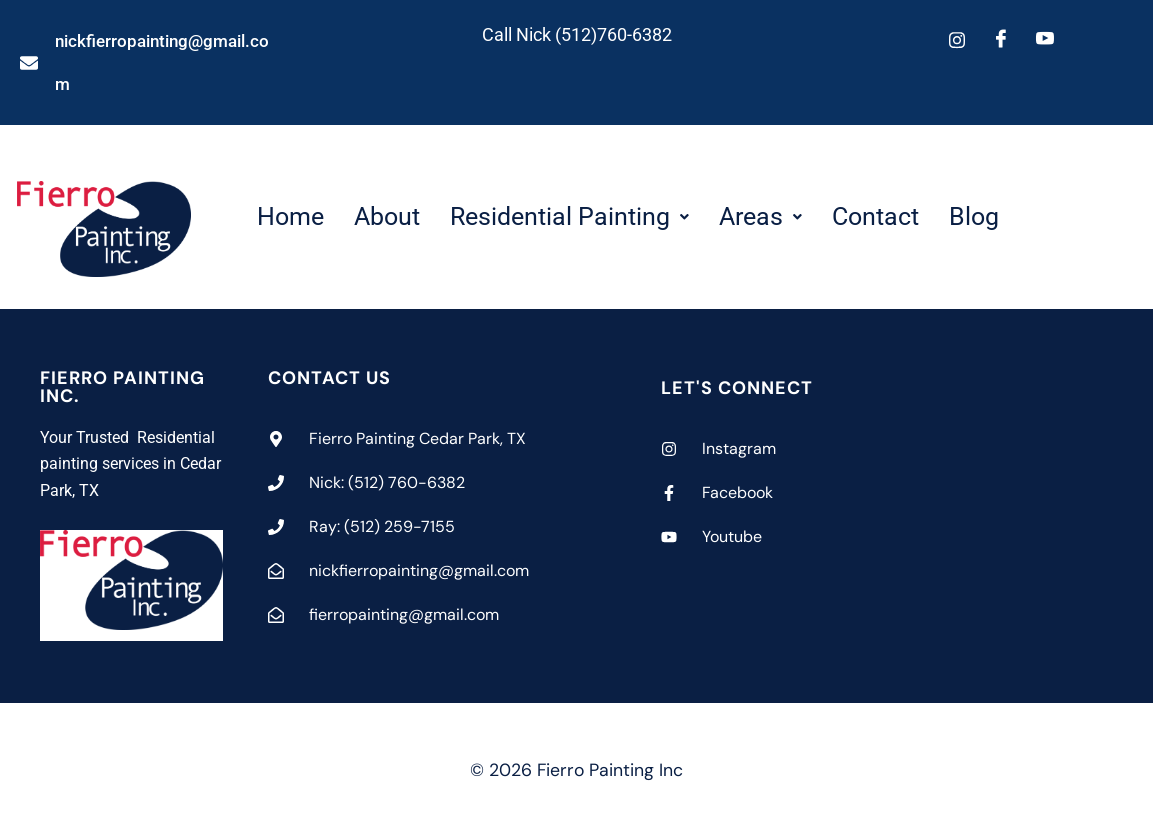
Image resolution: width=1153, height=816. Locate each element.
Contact (875, 216)
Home (290, 216)
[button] (569, 216)
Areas (760, 216)
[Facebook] (1001, 40)
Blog (974, 216)
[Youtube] (1045, 40)
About (387, 216)
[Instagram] (957, 40)
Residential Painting (569, 216)
